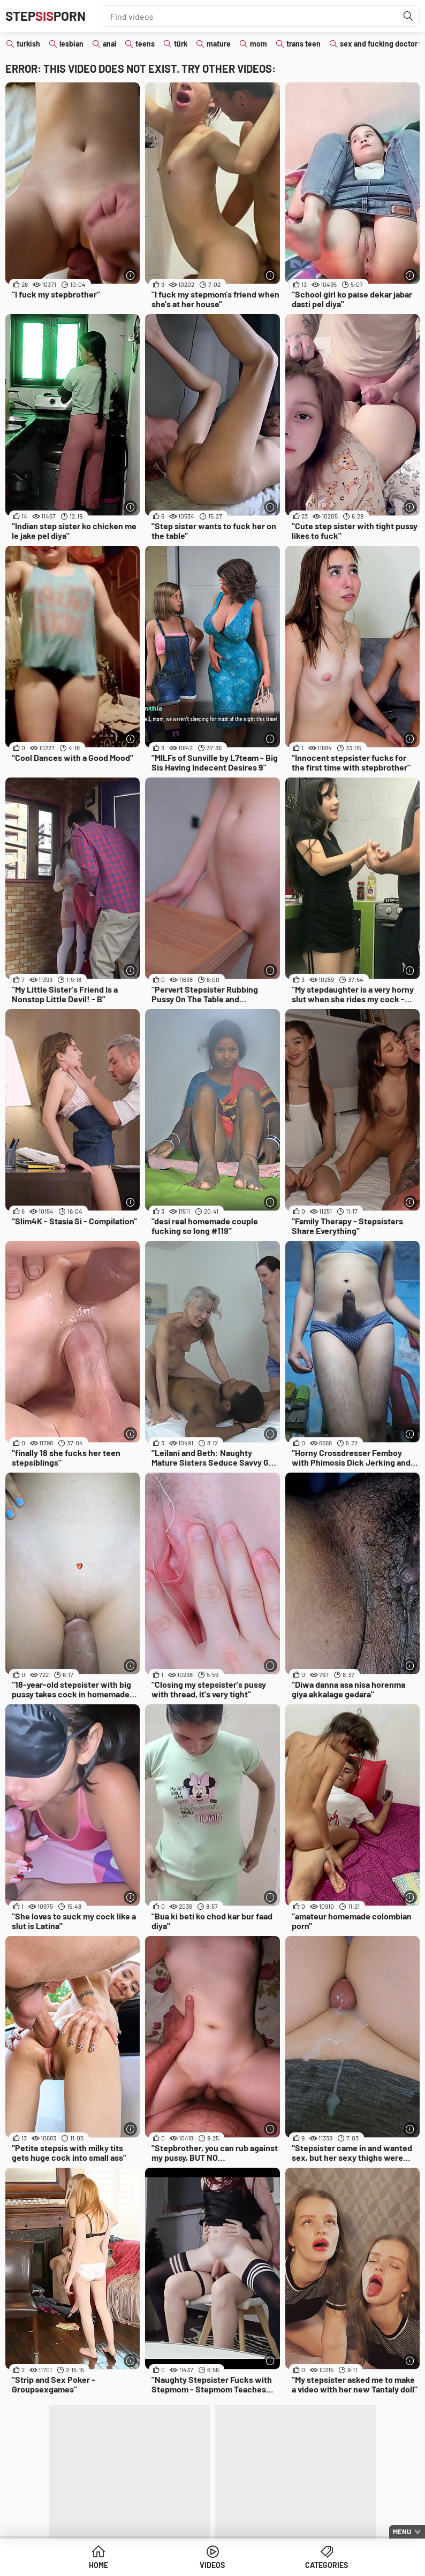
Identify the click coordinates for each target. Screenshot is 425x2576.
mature (219, 43)
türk (180, 43)
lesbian (71, 43)
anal (109, 43)
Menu (402, 2531)
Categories (326, 2565)
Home (98, 2565)
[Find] (408, 16)
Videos (212, 2565)
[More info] (130, 275)
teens (145, 43)
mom (258, 43)
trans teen (303, 43)
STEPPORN (45, 16)
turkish (28, 43)
